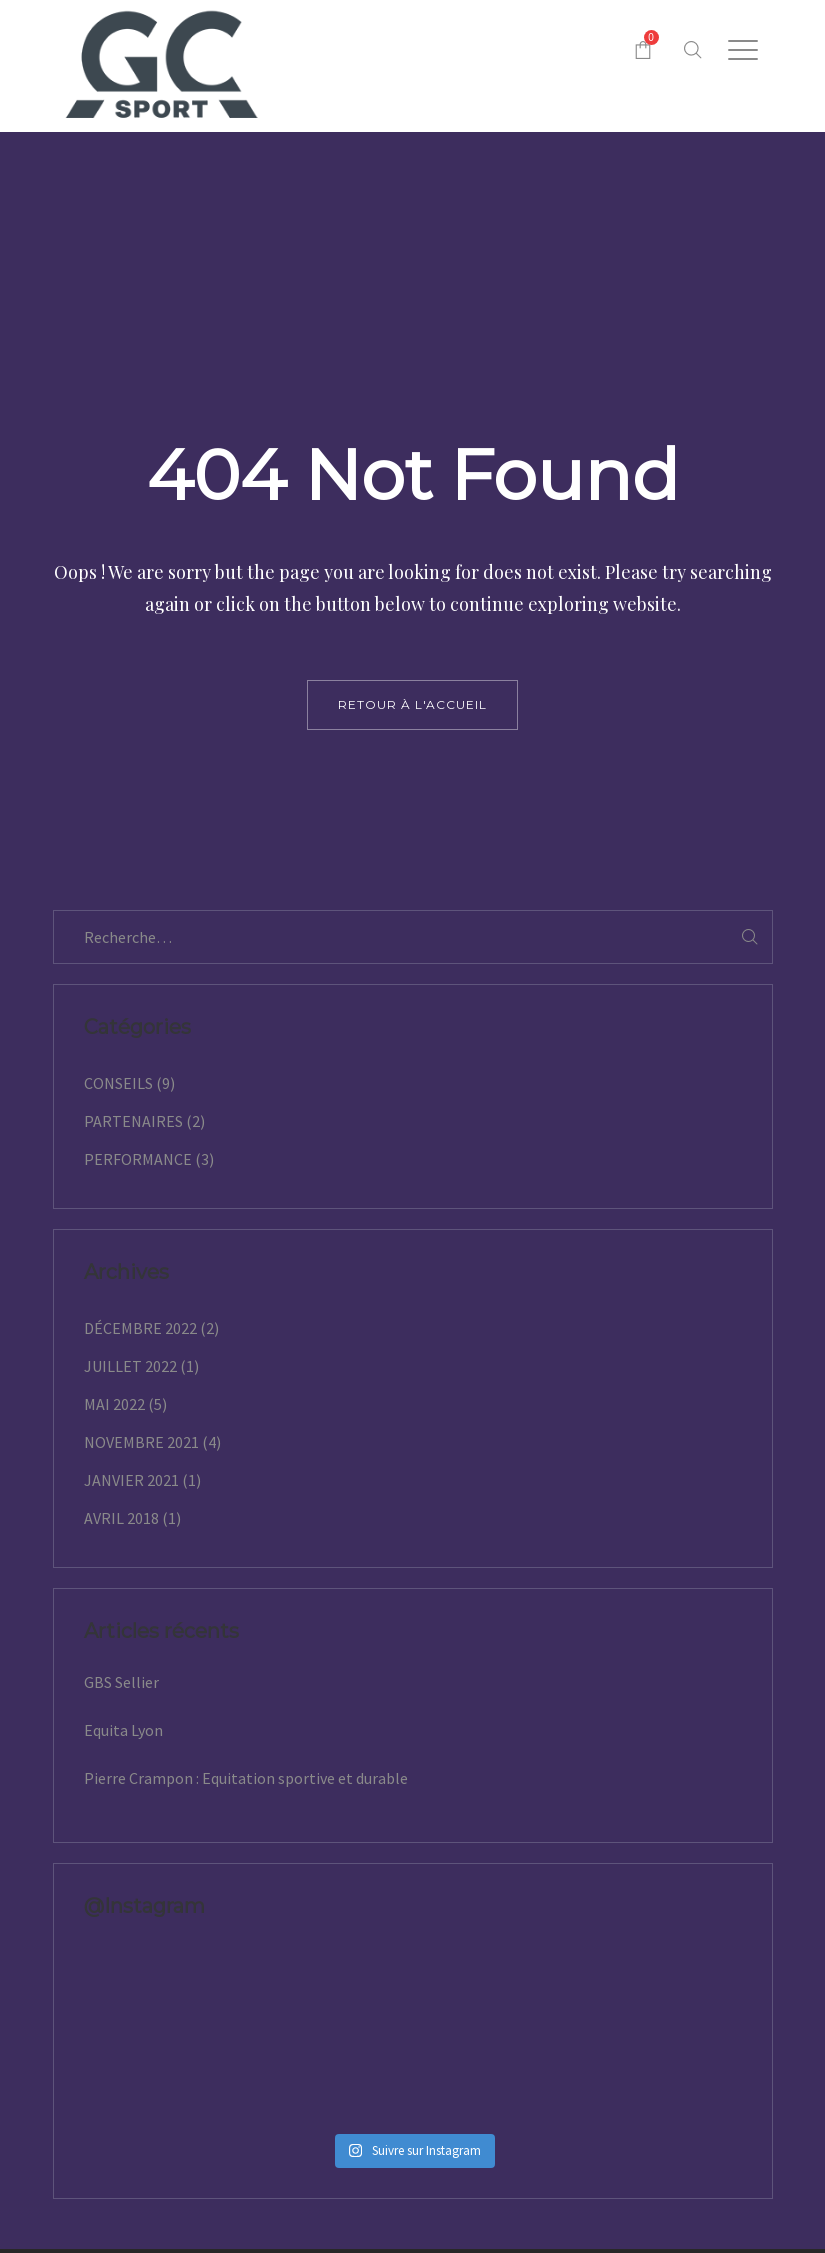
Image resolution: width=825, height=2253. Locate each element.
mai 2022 (114, 1404)
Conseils (118, 1083)
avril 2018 (121, 1518)
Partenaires (133, 1121)
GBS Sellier (121, 1682)
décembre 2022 (140, 1328)
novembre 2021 (141, 1442)
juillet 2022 (130, 1366)
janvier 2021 (131, 1480)
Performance (138, 1159)
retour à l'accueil (412, 704)
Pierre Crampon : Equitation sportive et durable (246, 1778)
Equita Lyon (123, 1730)
